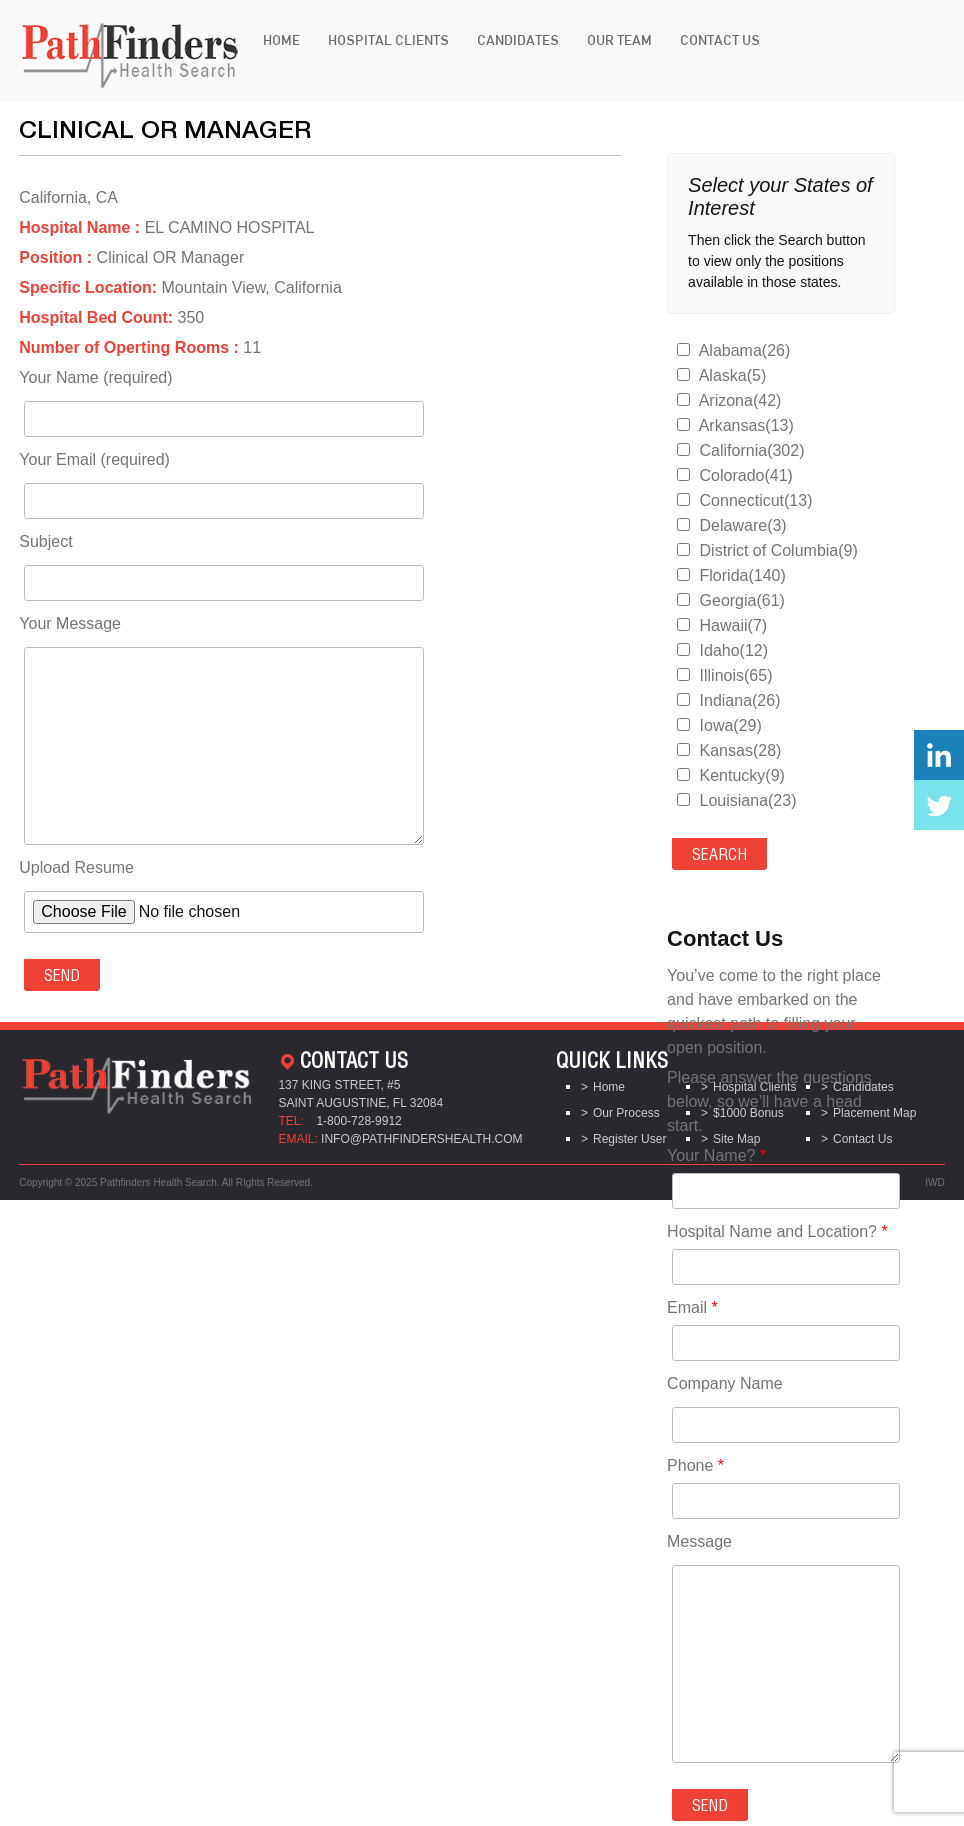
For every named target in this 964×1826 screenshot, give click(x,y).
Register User (629, 1139)
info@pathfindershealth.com (422, 1139)
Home (281, 40)
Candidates (518, 40)
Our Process (626, 1113)
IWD (934, 1182)
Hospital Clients (388, 40)
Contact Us (720, 40)
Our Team (619, 40)
